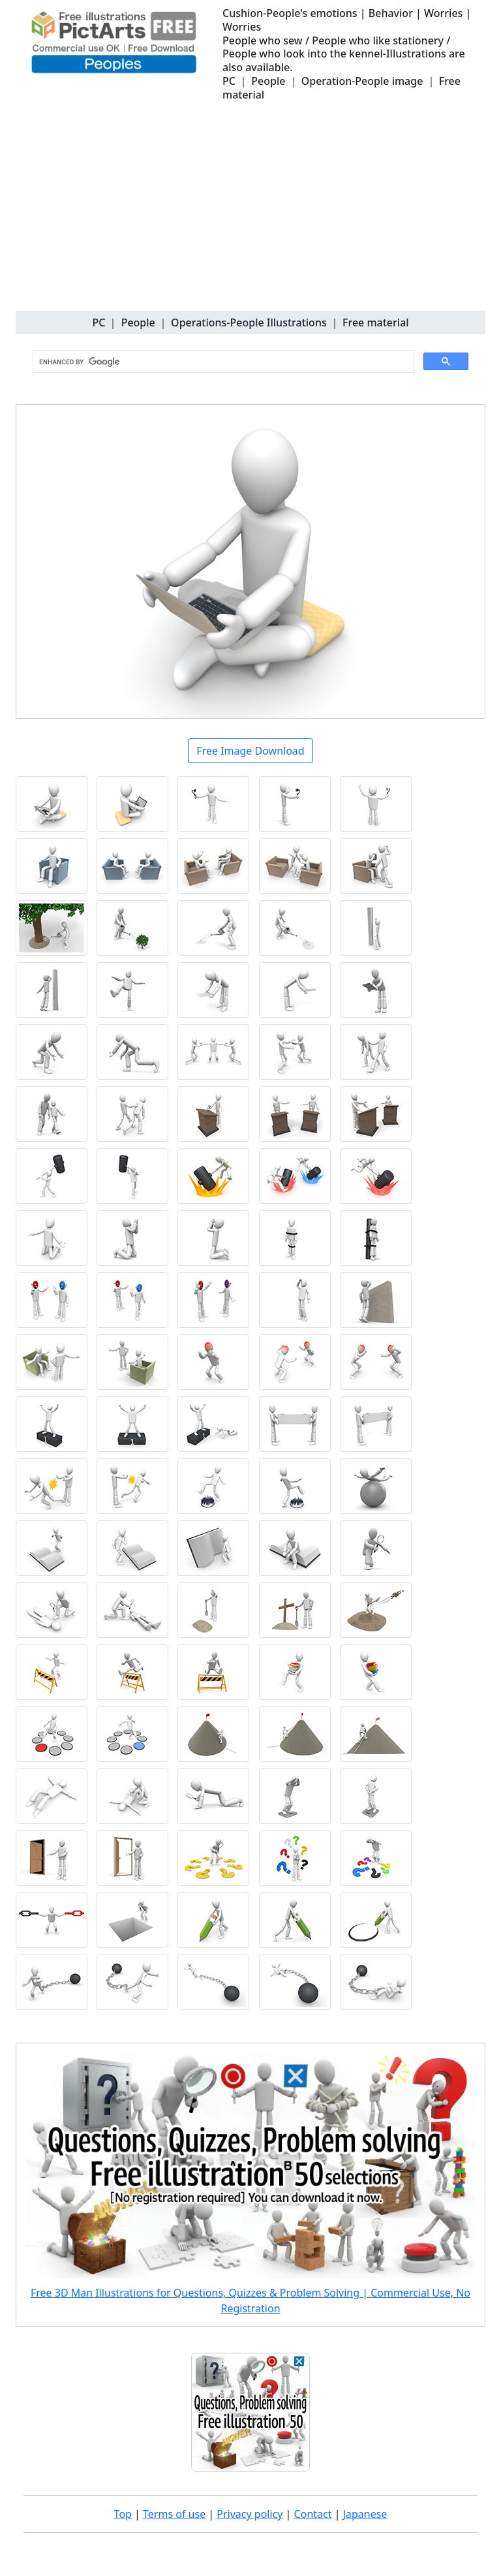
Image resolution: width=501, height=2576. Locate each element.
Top (123, 2514)
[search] (222, 361)
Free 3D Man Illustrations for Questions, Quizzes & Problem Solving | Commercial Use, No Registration (250, 2300)
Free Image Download (250, 751)
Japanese (365, 2514)
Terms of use (174, 2514)
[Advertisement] (250, 212)
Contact (313, 2514)
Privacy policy (249, 2514)
